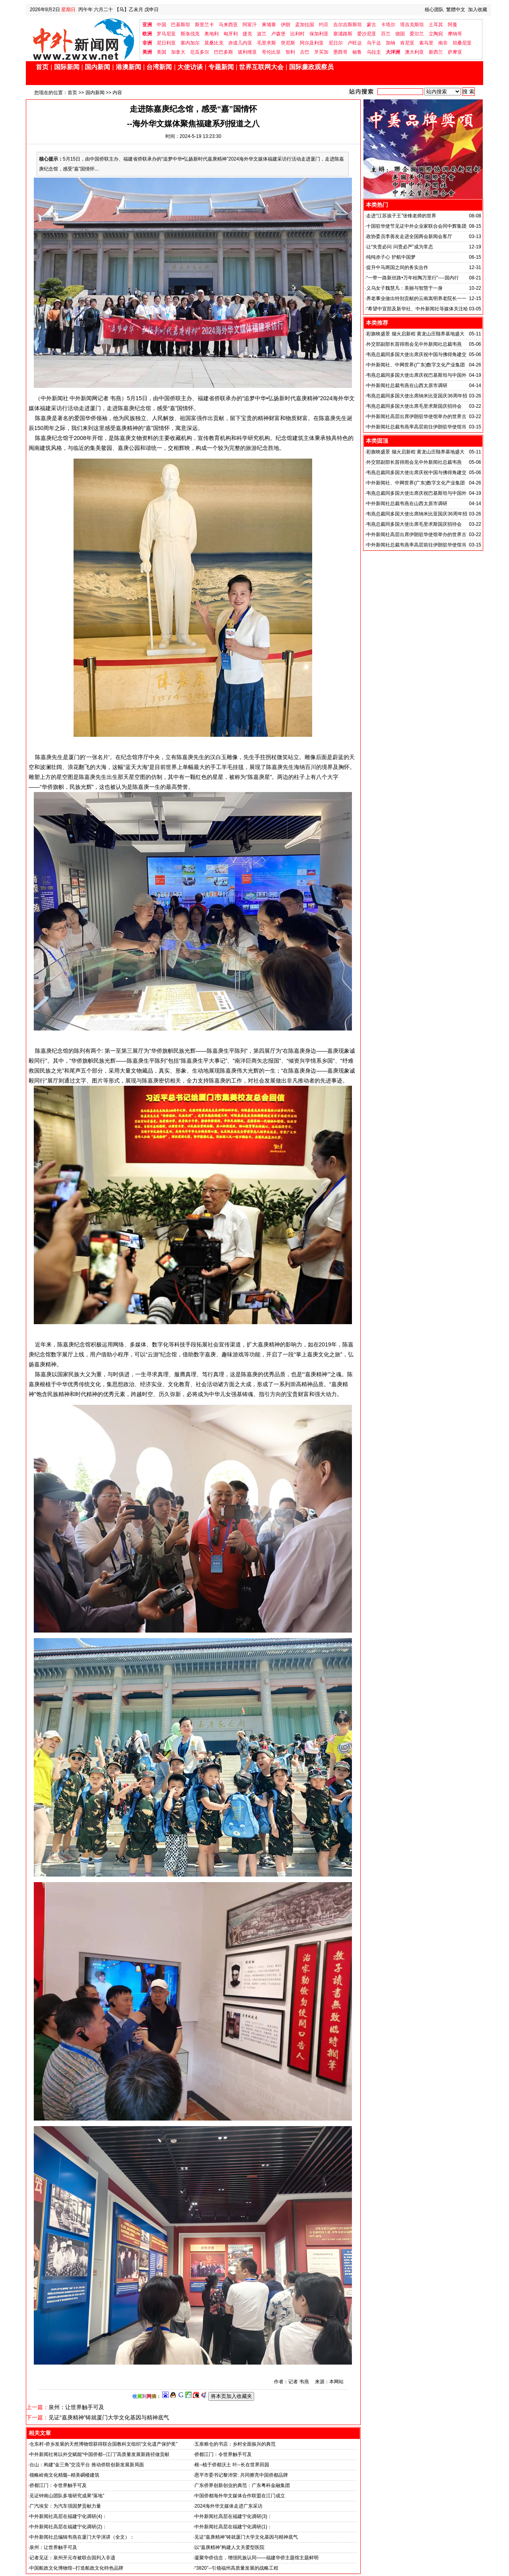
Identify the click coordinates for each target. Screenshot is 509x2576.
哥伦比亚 (271, 52)
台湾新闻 (159, 67)
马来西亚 (228, 24)
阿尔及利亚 (312, 43)
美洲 (147, 52)
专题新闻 (221, 67)
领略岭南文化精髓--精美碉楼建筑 (64, 2475)
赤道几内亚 (240, 43)
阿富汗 (250, 24)
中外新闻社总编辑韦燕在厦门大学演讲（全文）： (81, 2537)
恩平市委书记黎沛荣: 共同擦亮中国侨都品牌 (241, 2475)
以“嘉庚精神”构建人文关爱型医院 (229, 2547)
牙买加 (321, 52)
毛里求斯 (266, 43)
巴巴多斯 (223, 52)
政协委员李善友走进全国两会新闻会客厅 (409, 236)
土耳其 (436, 24)
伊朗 (285, 24)
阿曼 (452, 24)
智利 (290, 52)
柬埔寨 (269, 24)
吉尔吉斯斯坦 (347, 24)
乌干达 (374, 43)
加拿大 (178, 52)
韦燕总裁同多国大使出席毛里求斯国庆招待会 (414, 406)
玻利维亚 (247, 52)
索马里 (426, 43)
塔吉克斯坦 (412, 24)
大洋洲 (393, 52)
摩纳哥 (455, 34)
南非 (443, 43)
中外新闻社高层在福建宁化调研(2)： (68, 2527)
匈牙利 (230, 34)
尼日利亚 (166, 43)
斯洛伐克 (190, 34)
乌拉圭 (374, 52)
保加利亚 (318, 34)
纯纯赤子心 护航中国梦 (390, 257)
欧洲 (147, 34)
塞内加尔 (190, 43)
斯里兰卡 (204, 24)
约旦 (323, 24)
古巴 (304, 52)
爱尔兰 (417, 34)
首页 (42, 67)
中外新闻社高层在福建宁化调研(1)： (233, 2527)
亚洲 (147, 24)
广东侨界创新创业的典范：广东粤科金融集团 (242, 2485)
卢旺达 (355, 43)
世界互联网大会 (261, 67)
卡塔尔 (388, 24)
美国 (161, 52)
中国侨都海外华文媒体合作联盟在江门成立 (239, 2496)
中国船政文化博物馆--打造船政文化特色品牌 (76, 2568)
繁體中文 (455, 9)
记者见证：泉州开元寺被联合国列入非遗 (72, 2558)
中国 (161, 24)
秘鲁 (357, 52)
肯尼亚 (407, 43)
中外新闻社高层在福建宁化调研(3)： (233, 2516)
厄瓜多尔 (199, 52)
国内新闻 (97, 67)
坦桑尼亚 (462, 43)
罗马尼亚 (166, 34)
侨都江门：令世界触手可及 (58, 2485)
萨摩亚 (455, 52)
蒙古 (371, 24)
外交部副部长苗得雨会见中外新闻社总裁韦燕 (414, 344)
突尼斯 (288, 43)
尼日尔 (335, 43)
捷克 (247, 34)
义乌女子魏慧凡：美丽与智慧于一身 (404, 288)
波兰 (261, 34)
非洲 (147, 43)
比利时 (297, 34)
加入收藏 (477, 9)
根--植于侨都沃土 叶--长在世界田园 (231, 2465)
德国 (400, 34)
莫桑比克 (213, 43)
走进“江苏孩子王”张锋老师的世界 (401, 216)
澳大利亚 (414, 52)
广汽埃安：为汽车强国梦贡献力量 (65, 2506)
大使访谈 (190, 67)
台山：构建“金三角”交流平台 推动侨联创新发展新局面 (86, 2465)
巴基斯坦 (180, 24)
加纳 (390, 43)
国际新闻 (67, 67)
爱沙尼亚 (366, 34)
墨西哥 (340, 52)
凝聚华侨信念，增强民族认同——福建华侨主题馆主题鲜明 (256, 2558)
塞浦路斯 (342, 34)
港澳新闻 (128, 67)
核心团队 (434, 9)
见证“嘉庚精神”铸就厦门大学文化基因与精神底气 (109, 2417)
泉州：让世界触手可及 (76, 2407)
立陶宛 (436, 34)
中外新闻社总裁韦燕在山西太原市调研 (406, 385)
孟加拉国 (304, 24)
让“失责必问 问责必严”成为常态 (399, 247)
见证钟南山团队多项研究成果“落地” (66, 2496)
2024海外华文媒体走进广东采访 (228, 2506)
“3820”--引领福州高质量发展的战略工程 (236, 2568)
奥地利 (211, 34)
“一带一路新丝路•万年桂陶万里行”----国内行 (412, 278)
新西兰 (436, 52)
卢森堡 (278, 34)
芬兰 (385, 34)
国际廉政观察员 (311, 67)
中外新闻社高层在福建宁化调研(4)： (68, 2516)
